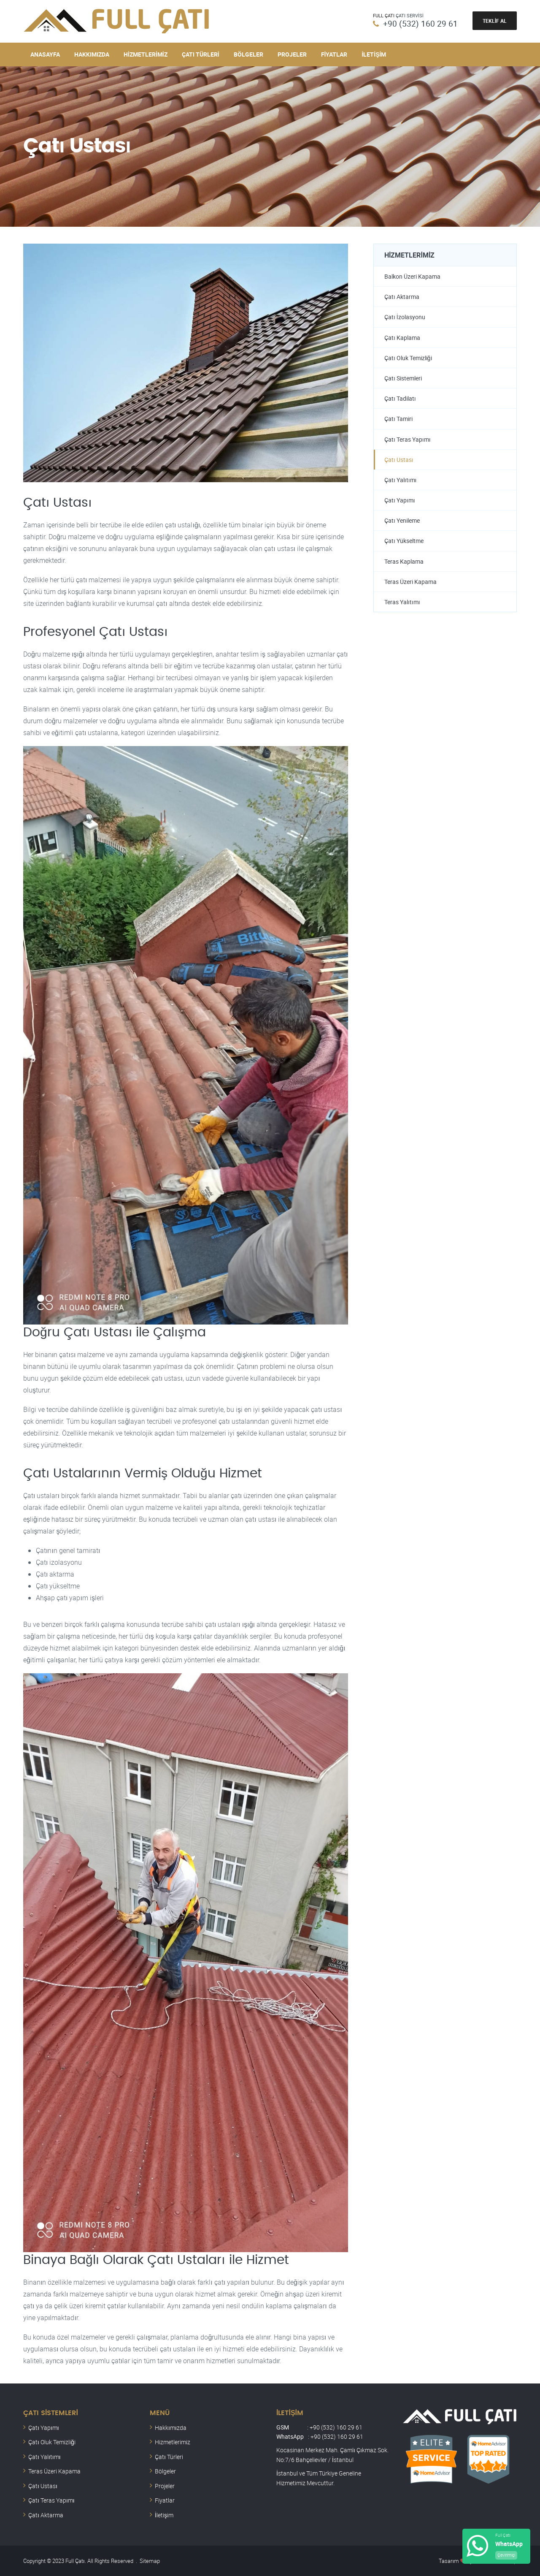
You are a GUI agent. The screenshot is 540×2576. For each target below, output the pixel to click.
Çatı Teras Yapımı (407, 440)
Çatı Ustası (398, 460)
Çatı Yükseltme (404, 542)
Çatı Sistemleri (403, 379)
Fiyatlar (334, 54)
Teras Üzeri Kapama (410, 583)
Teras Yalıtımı (402, 604)
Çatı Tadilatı (400, 399)
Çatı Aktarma (401, 297)
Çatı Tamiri (398, 419)
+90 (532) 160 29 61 (420, 23)
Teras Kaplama (404, 563)
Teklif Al (495, 20)
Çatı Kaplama (402, 338)
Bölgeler (248, 54)
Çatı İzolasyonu (404, 317)
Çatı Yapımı (399, 501)
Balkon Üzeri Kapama (412, 276)
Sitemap (150, 2560)
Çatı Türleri (200, 54)
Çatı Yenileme (402, 522)
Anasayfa (45, 54)
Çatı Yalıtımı (400, 481)
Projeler (292, 54)
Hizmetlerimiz (145, 54)
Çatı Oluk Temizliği (408, 358)
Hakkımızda (91, 54)
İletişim (374, 54)
